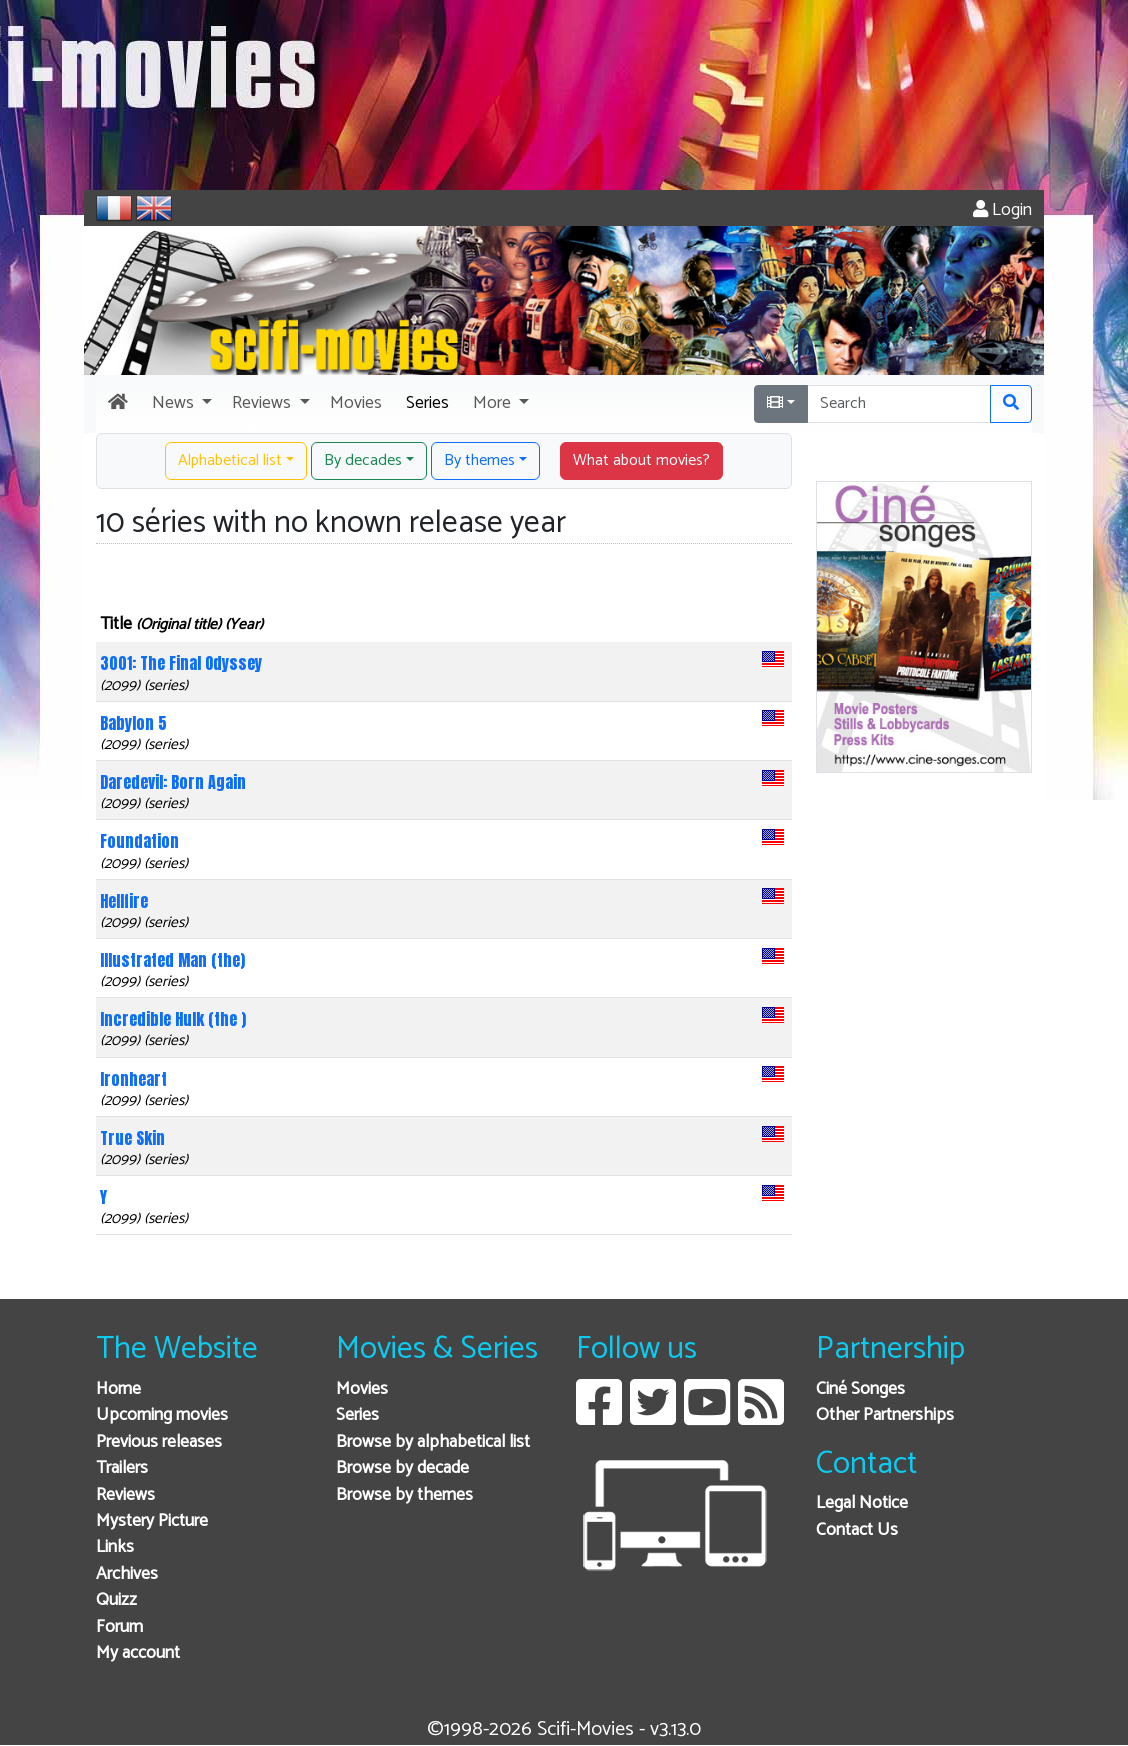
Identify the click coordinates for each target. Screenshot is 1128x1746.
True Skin (132, 1138)
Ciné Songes (860, 1389)
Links (115, 1547)
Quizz (116, 1600)
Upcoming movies (162, 1415)
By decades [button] (363, 460)
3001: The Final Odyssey (181, 663)
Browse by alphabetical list (433, 1442)
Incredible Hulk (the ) (173, 1019)
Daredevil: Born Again (173, 782)
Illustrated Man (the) (172, 960)
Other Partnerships (885, 1415)
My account (138, 1653)
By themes (479, 460)
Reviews (125, 1495)
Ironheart (133, 1079)
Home (118, 1389)
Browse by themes (404, 1495)
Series (357, 1415)
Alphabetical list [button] (230, 460)
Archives (127, 1574)
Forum (119, 1627)
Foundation (139, 841)
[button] (180, 404)
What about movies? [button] (641, 460)
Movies (362, 1389)
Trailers (122, 1468)
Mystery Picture (152, 1521)
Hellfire (124, 901)
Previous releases (159, 1442)
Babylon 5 (133, 723)
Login (1002, 210)
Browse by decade (402, 1468)
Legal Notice (862, 1503)
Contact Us (857, 1530)
